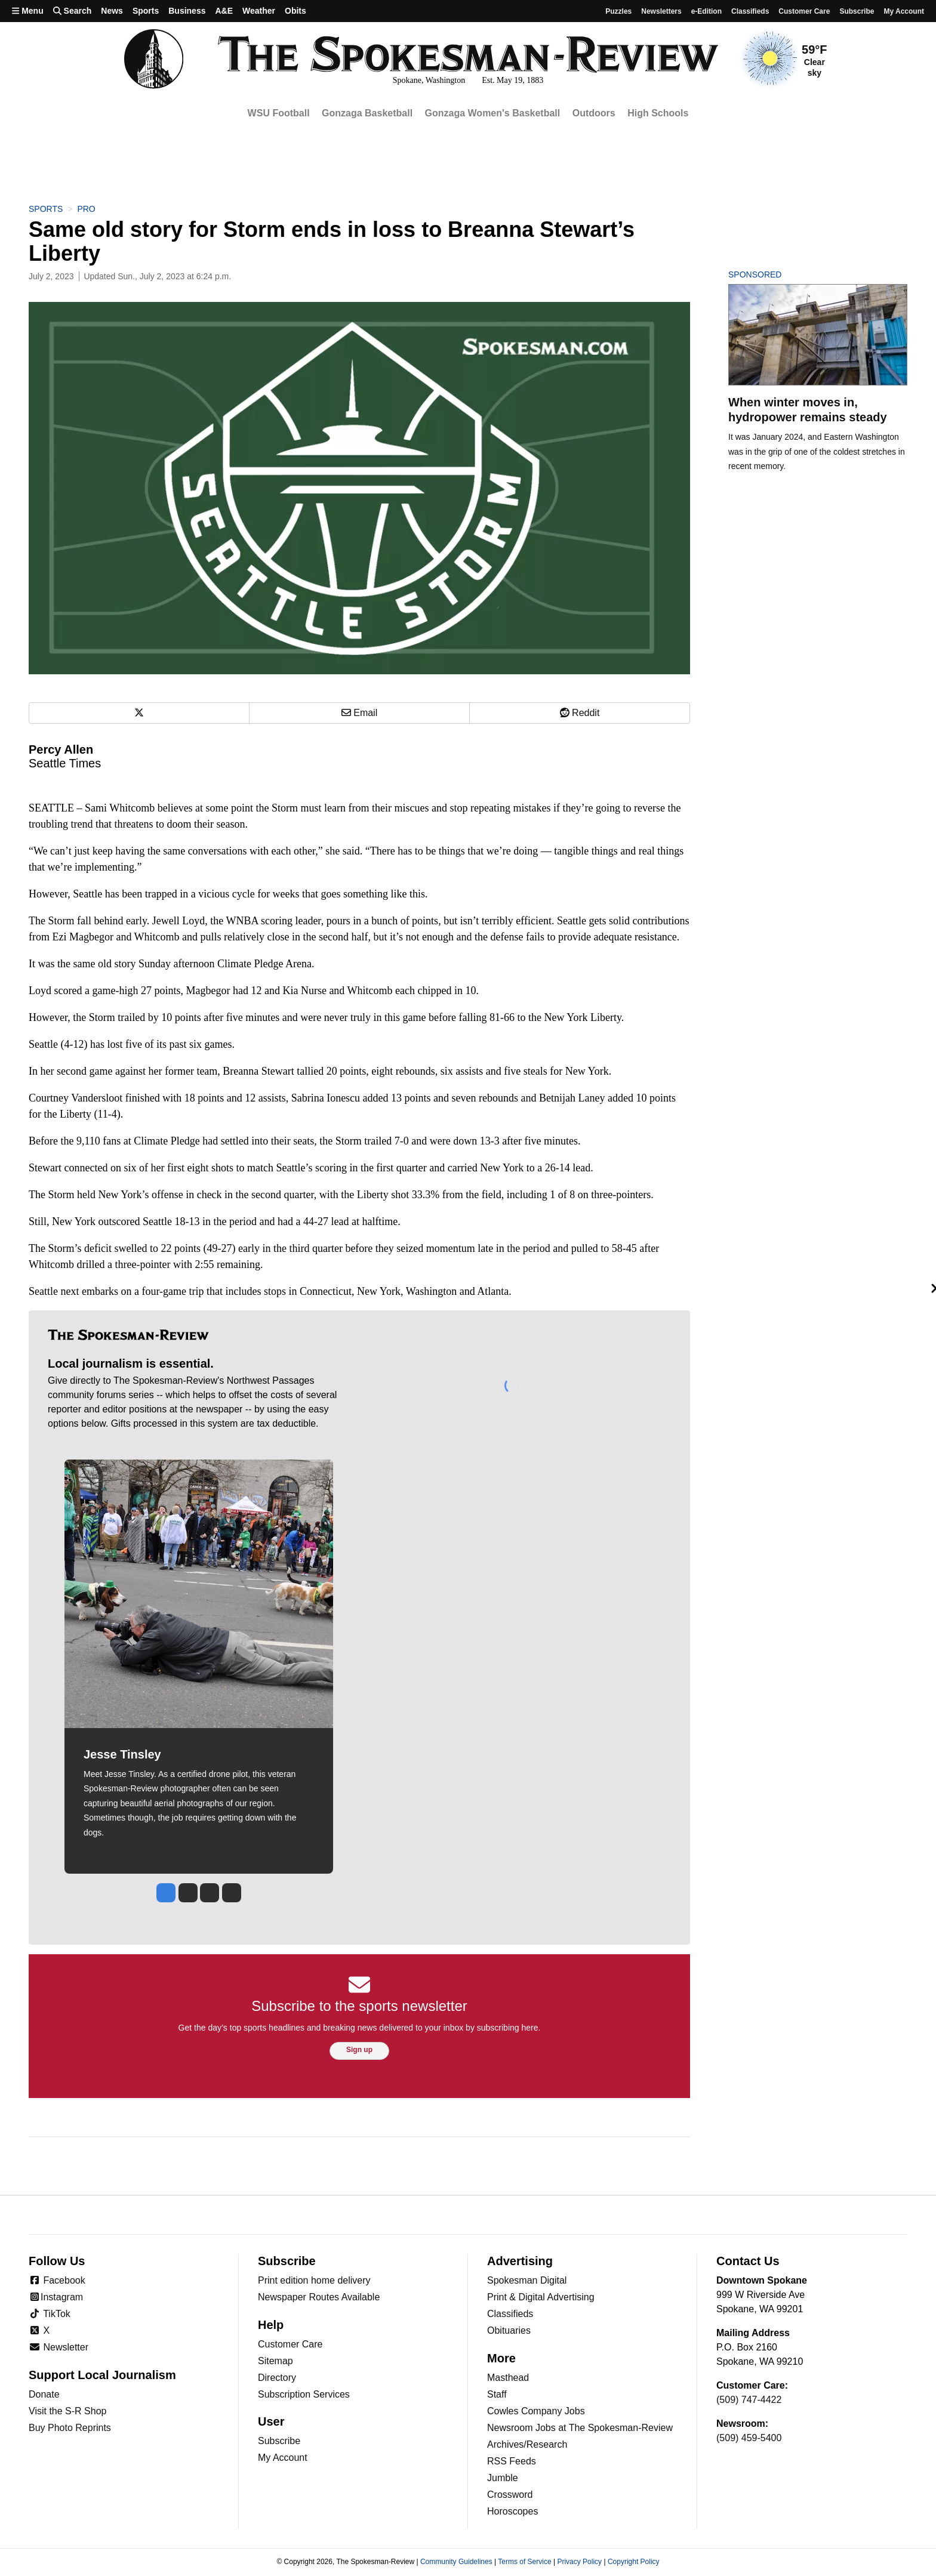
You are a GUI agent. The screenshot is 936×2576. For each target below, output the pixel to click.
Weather (258, 11)
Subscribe (856, 11)
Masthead (508, 2378)
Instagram (56, 2297)
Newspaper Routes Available (319, 2297)
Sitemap (275, 2361)
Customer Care (804, 11)
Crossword (509, 2494)
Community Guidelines (456, 2562)
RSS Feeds (511, 2461)
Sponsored (775, 274)
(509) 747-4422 (748, 2400)
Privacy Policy (579, 2562)
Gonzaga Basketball (367, 113)
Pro (86, 209)
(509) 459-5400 (748, 2438)
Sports (146, 11)
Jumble (502, 2478)
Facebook (57, 2280)
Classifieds (750, 11)
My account (903, 11)
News (112, 11)
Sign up (359, 2050)
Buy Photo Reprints (70, 2428)
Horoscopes (512, 2511)
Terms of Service (524, 2562)
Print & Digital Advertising (541, 2297)
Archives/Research (527, 2444)
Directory (277, 2378)
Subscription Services (304, 2394)
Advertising (520, 2261)
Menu (28, 11)
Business (186, 11)
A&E (224, 11)
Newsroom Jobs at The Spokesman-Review (580, 2428)
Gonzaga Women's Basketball (493, 113)
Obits (295, 11)
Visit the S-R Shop (67, 2411)
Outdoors (593, 113)
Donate (44, 2394)
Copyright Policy (634, 2562)
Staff (497, 2394)
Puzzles (618, 11)
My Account (282, 2457)
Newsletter (58, 2347)
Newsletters (661, 11)
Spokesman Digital (526, 2280)
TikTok (49, 2314)
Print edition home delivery (314, 2280)
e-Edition (706, 11)
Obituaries (509, 2330)
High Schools (657, 113)
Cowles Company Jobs (536, 2411)
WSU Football (279, 113)
